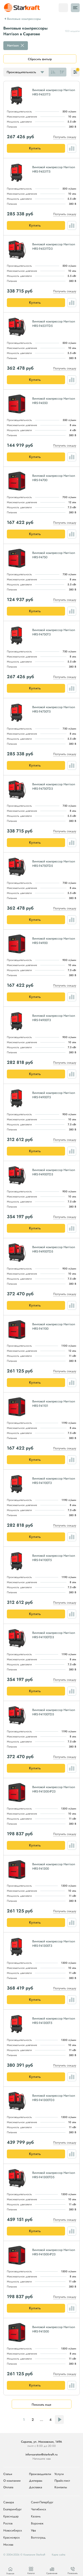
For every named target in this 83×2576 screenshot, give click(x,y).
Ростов (7, 2524)
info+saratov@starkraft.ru (41, 2454)
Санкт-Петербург (42, 2502)
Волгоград (38, 2538)
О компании (12, 2480)
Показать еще (41, 2404)
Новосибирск (12, 2531)
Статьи (7, 2474)
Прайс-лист (62, 2480)
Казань (36, 2516)
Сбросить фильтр (40, 59)
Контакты (60, 2487)
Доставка (35, 2487)
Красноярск (11, 2538)
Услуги (59, 2474)
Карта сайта (58, 2555)
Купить (35, 148)
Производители (40, 2474)
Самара (8, 2502)
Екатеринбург (12, 2509)
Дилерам (35, 2480)
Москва (8, 2544)
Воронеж (37, 2524)
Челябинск (38, 2509)
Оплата (8, 2487)
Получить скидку (64, 137)
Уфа (33, 2531)
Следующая (59, 2419)
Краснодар (11, 2516)
